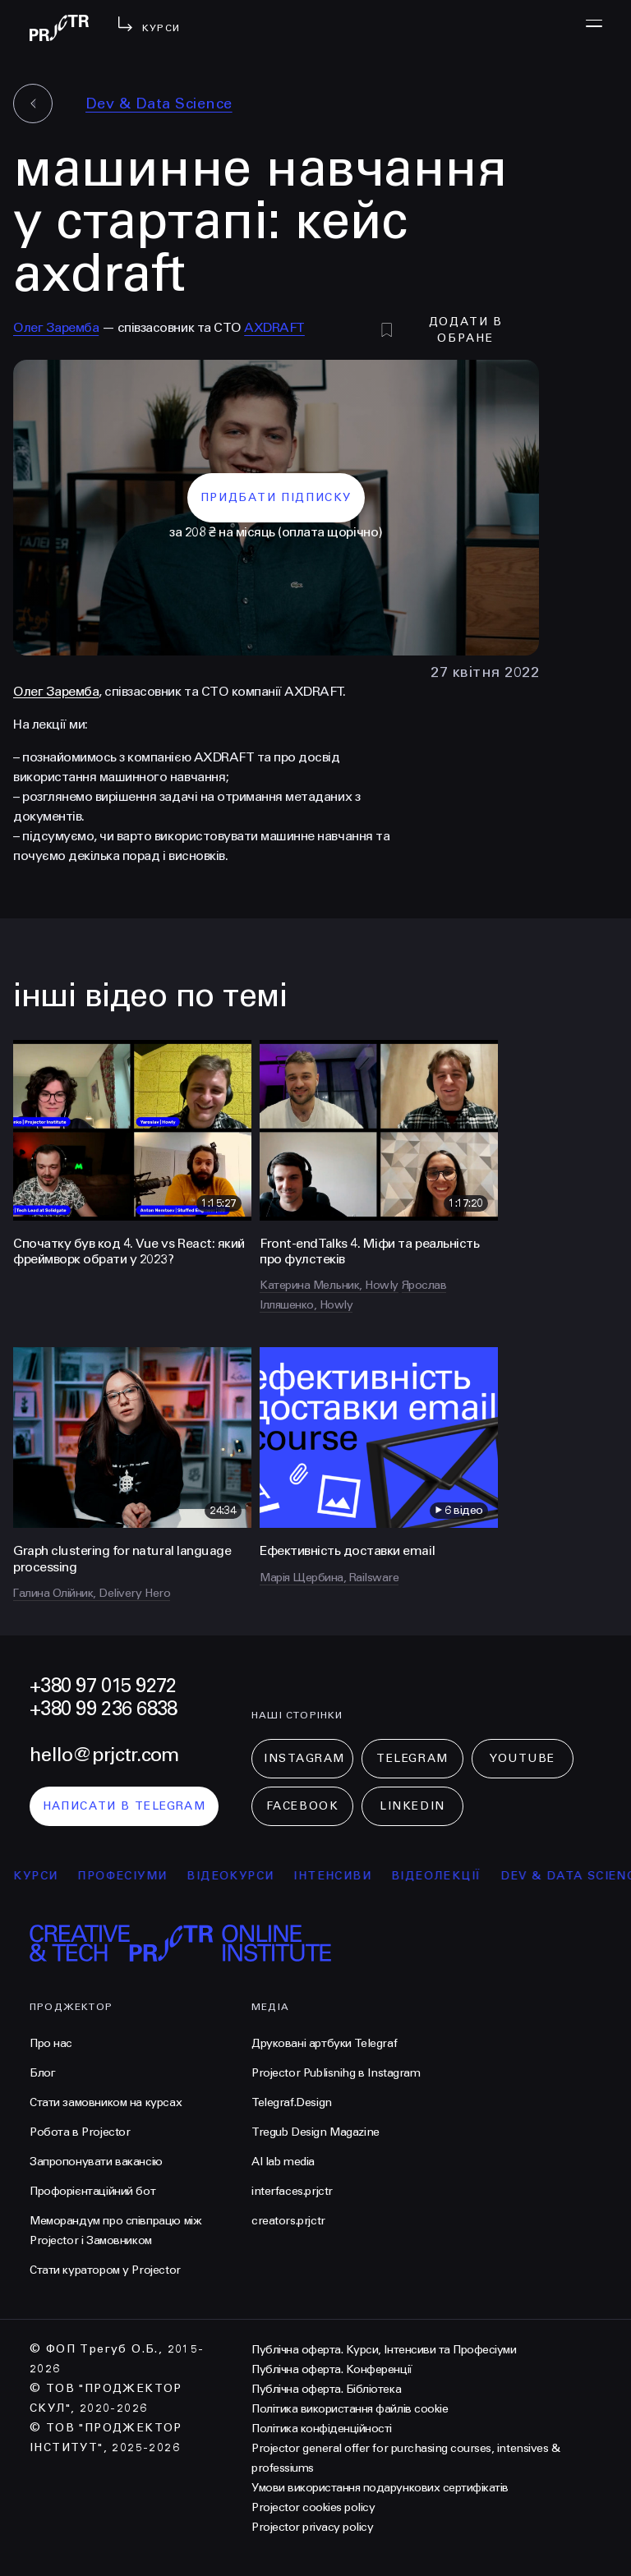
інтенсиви (341, 1876)
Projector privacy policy (312, 2527)
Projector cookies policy (313, 2507)
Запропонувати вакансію (96, 2162)
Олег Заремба (56, 327)
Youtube (522, 1758)
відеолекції (445, 1876)
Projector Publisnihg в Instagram (336, 2073)
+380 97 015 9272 (103, 1686)
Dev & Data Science (159, 103)
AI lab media (283, 2162)
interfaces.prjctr (292, 2191)
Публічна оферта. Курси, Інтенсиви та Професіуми (383, 2350)
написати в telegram (124, 1806)
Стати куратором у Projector (105, 2270)
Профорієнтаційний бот (92, 2191)
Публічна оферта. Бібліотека (326, 2389)
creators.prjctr (288, 2221)
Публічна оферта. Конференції (331, 2369)
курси (44, 1876)
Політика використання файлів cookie (349, 2409)
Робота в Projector (80, 2132)
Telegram (412, 1758)
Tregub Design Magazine (315, 2132)
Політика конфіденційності (321, 2429)
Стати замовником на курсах (106, 2102)
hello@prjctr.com (104, 1755)
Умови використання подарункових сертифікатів (380, 2488)
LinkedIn (412, 1806)
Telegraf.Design (291, 2102)
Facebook (302, 1806)
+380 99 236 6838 (103, 1709)
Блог (42, 2073)
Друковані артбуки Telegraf (324, 2043)
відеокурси (239, 1876)
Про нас (51, 2043)
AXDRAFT (274, 327)
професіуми (131, 1876)
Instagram (304, 1758)
